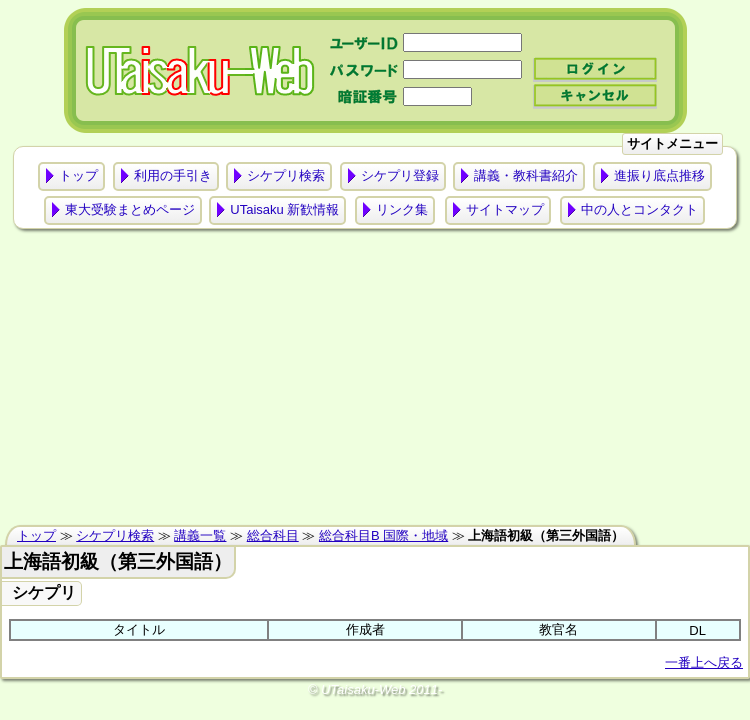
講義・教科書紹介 (526, 175)
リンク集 (402, 209)
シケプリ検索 (286, 175)
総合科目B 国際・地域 (383, 535)
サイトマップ (505, 209)
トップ (78, 175)
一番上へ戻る (704, 662)
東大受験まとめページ (130, 209)
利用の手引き (173, 175)
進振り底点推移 (659, 175)
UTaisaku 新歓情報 (284, 209)
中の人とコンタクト (639, 209)
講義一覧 (200, 535)
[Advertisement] (375, 382)
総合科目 (273, 535)
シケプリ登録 (400, 175)
